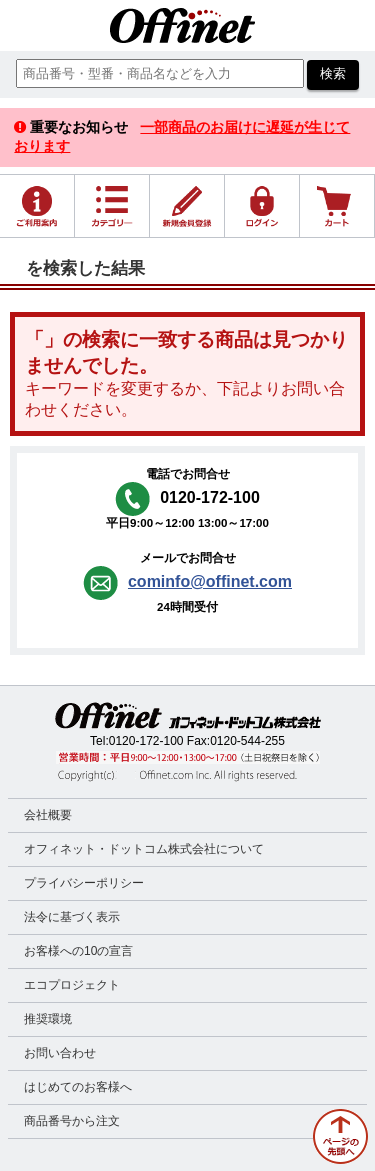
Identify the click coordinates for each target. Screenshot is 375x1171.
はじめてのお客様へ (78, 1087)
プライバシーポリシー (84, 883)
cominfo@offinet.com (210, 581)
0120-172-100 (146, 741)
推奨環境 (48, 1019)
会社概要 (48, 815)
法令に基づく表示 (72, 917)
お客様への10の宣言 (78, 951)
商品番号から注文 (72, 1121)
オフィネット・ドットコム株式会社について (144, 849)
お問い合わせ (60, 1053)
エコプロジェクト (72, 985)
